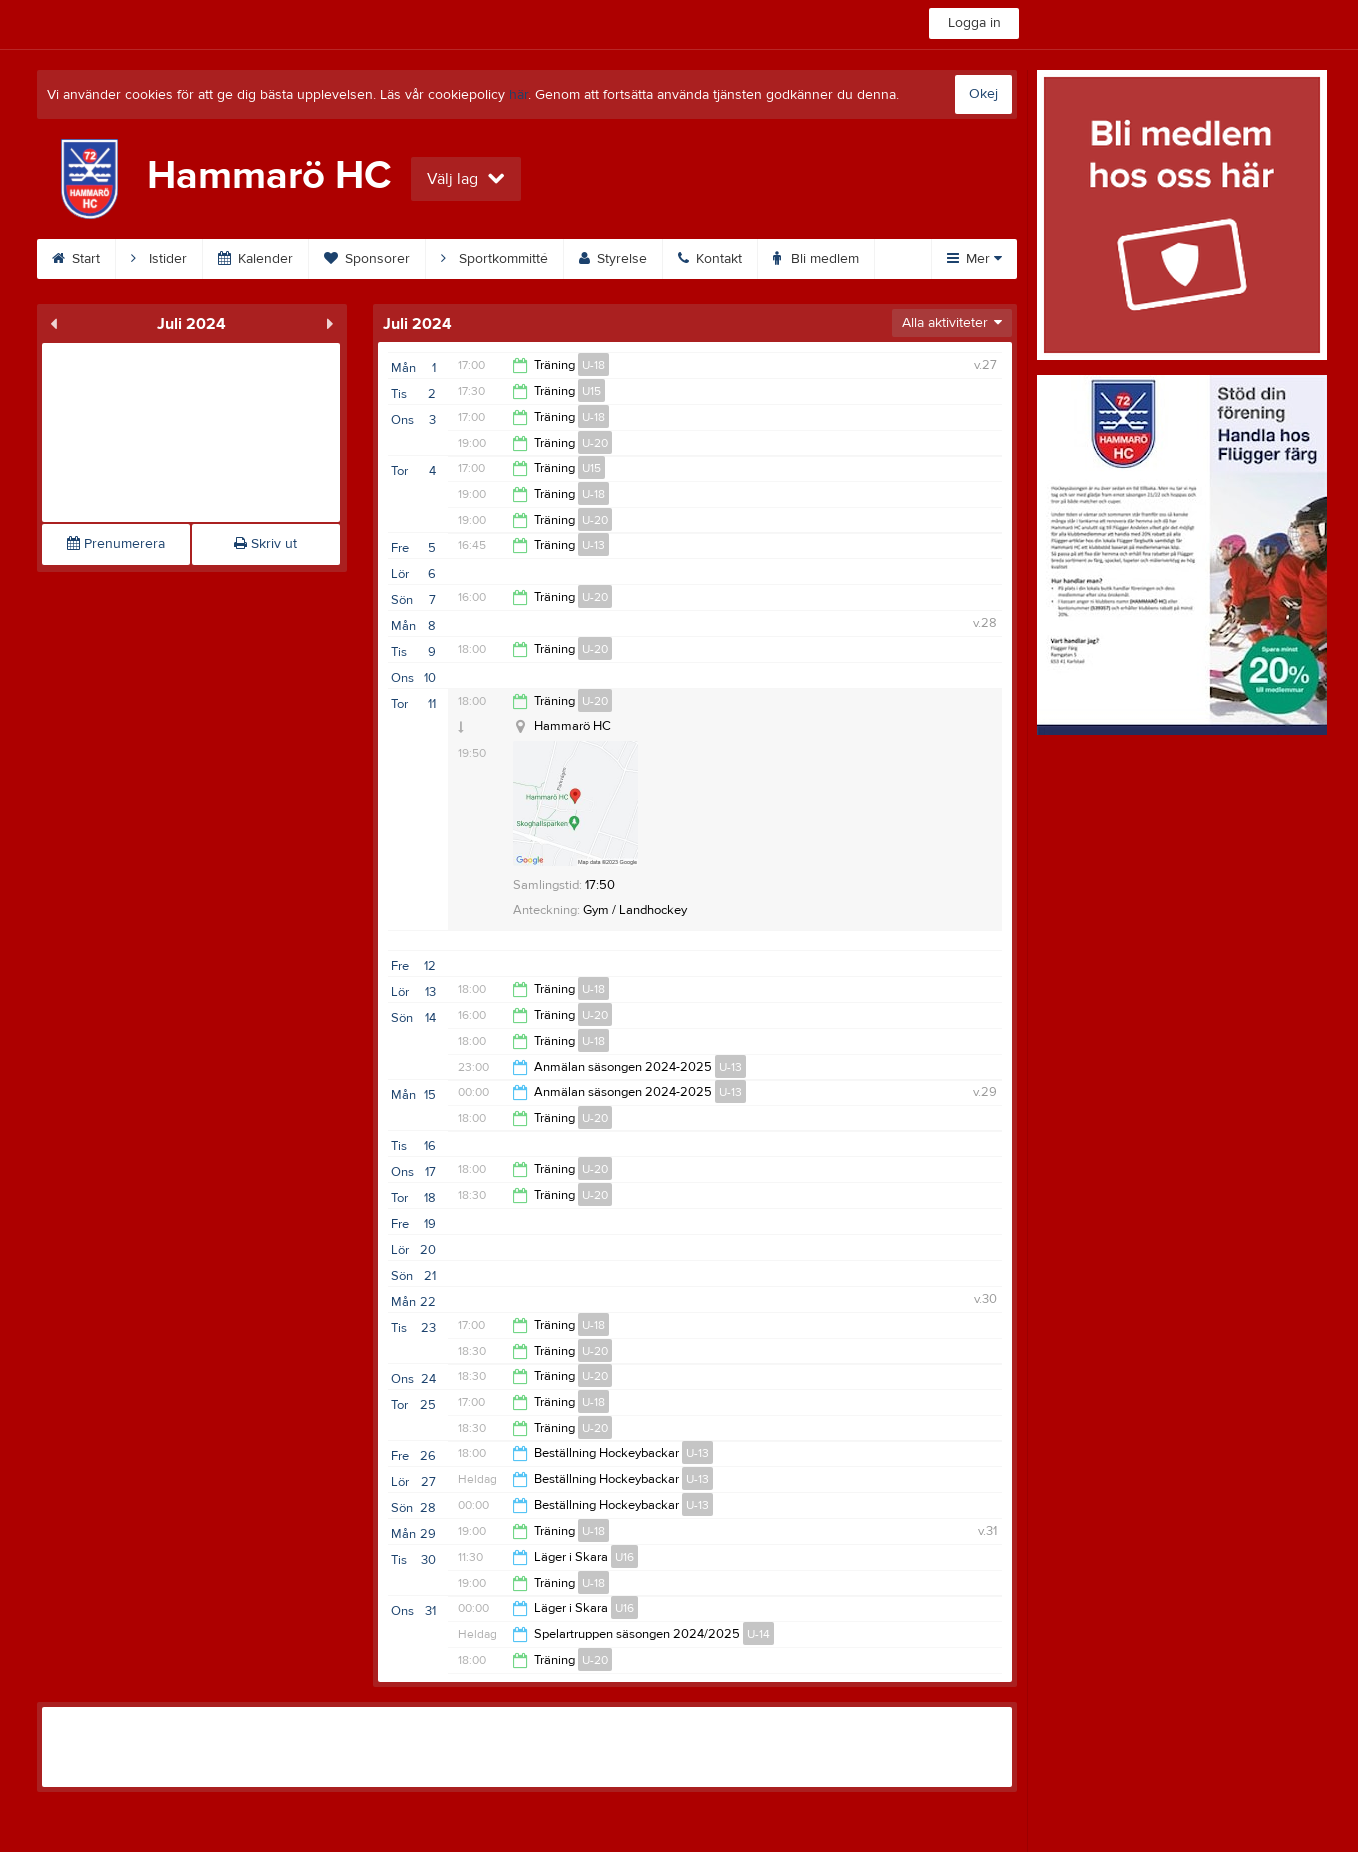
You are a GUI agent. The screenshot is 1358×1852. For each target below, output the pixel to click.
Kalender (255, 259)
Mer (974, 259)
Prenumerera (116, 544)
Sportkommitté (494, 259)
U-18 (593, 365)
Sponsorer (367, 259)
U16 (624, 1557)
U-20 (595, 443)
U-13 (593, 545)
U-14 (758, 1634)
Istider (159, 259)
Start (76, 259)
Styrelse (613, 259)
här (518, 95)
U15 (591, 391)
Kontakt (710, 259)
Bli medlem (816, 259)
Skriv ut (265, 544)
